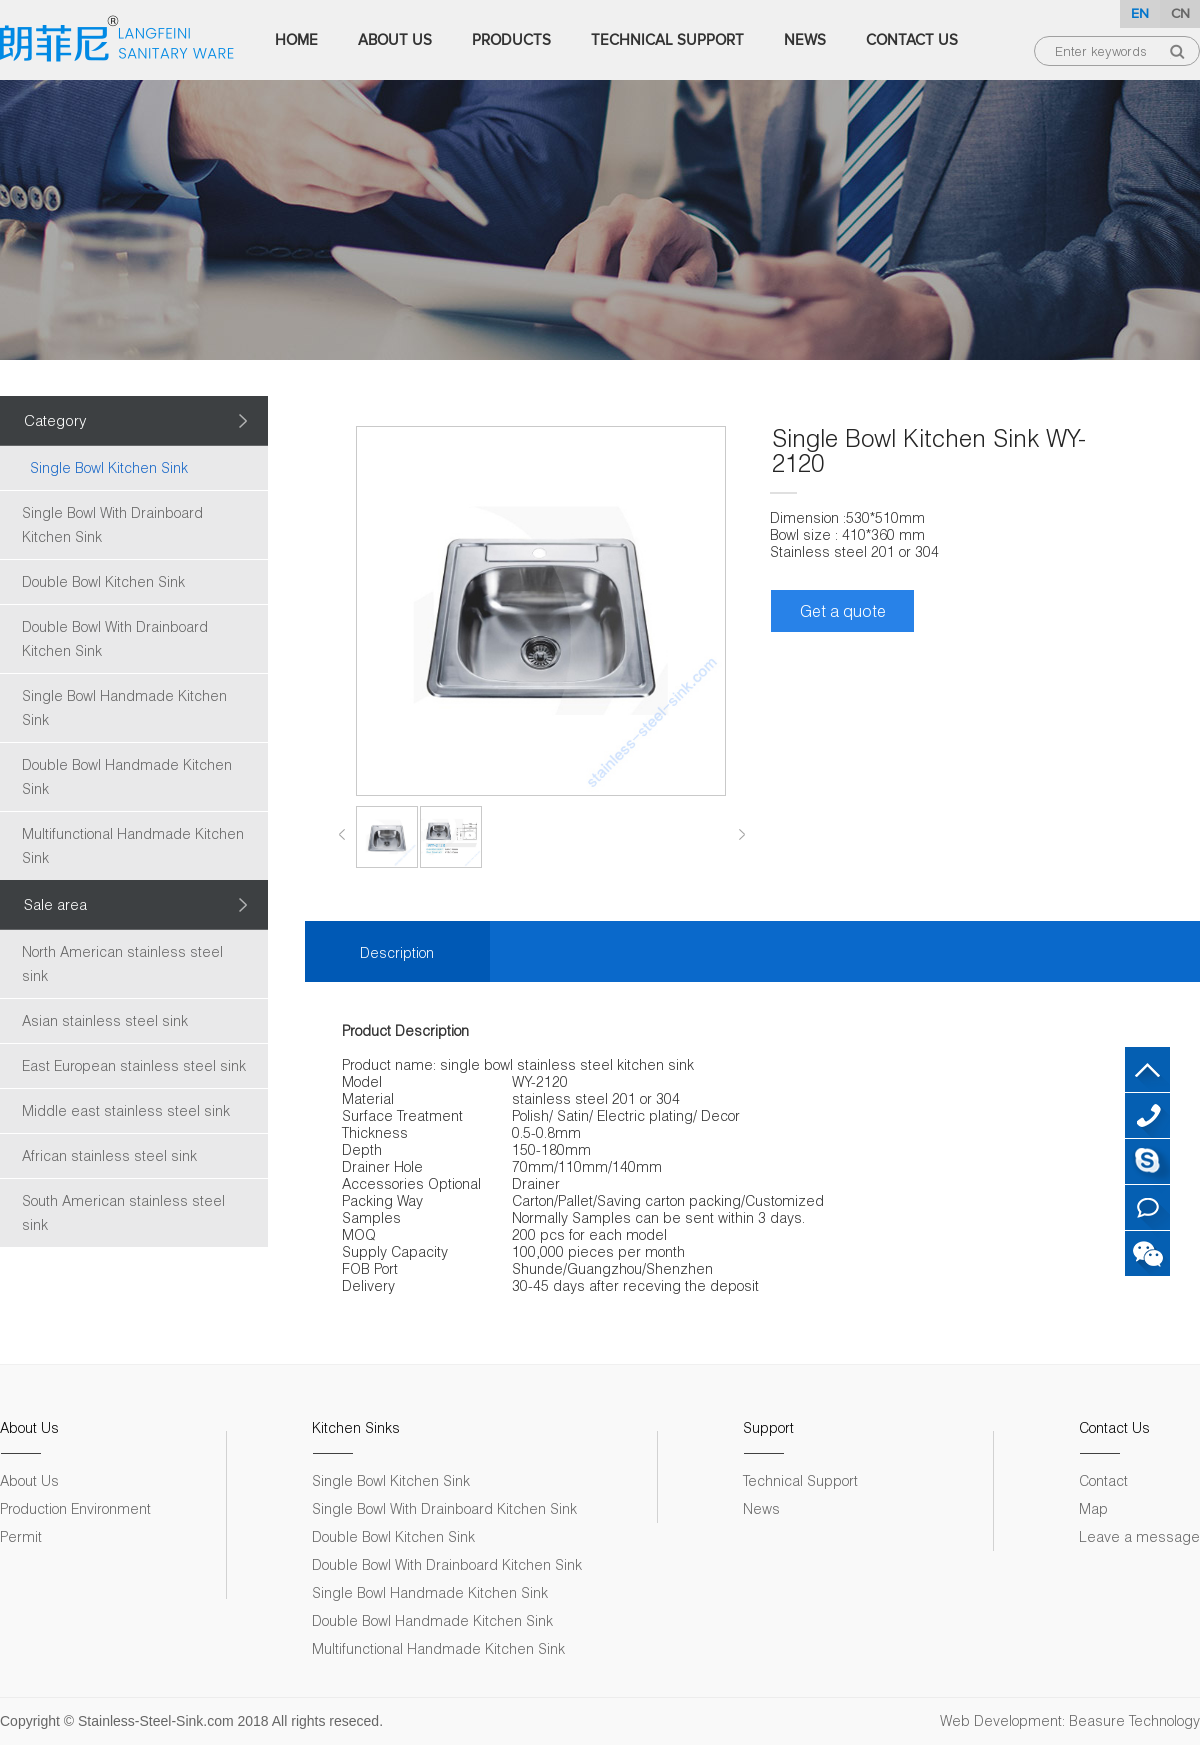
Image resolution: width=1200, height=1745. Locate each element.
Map (1093, 1508)
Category (55, 420)
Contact (1103, 1480)
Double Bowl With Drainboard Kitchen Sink (115, 638)
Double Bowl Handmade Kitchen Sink (127, 776)
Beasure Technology (1134, 1720)
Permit (21, 1536)
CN (1180, 13)
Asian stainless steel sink (105, 1020)
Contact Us (912, 40)
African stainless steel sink (109, 1155)
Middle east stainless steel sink (126, 1110)
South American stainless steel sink (123, 1212)
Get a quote (843, 610)
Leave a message (1139, 1536)
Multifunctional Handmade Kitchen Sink (133, 845)
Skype (1147, 1161)
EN (1140, 13)
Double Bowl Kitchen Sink (103, 581)
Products (511, 40)
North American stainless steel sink (122, 963)
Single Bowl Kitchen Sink (109, 467)
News (805, 40)
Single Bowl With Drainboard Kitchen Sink (112, 524)
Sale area (55, 904)
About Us (395, 40)
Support (768, 1427)
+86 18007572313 (1147, 1115)
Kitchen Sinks (356, 1427)
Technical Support (667, 40)
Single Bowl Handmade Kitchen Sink (124, 707)
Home (296, 40)
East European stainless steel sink (134, 1065)
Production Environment (75, 1508)
